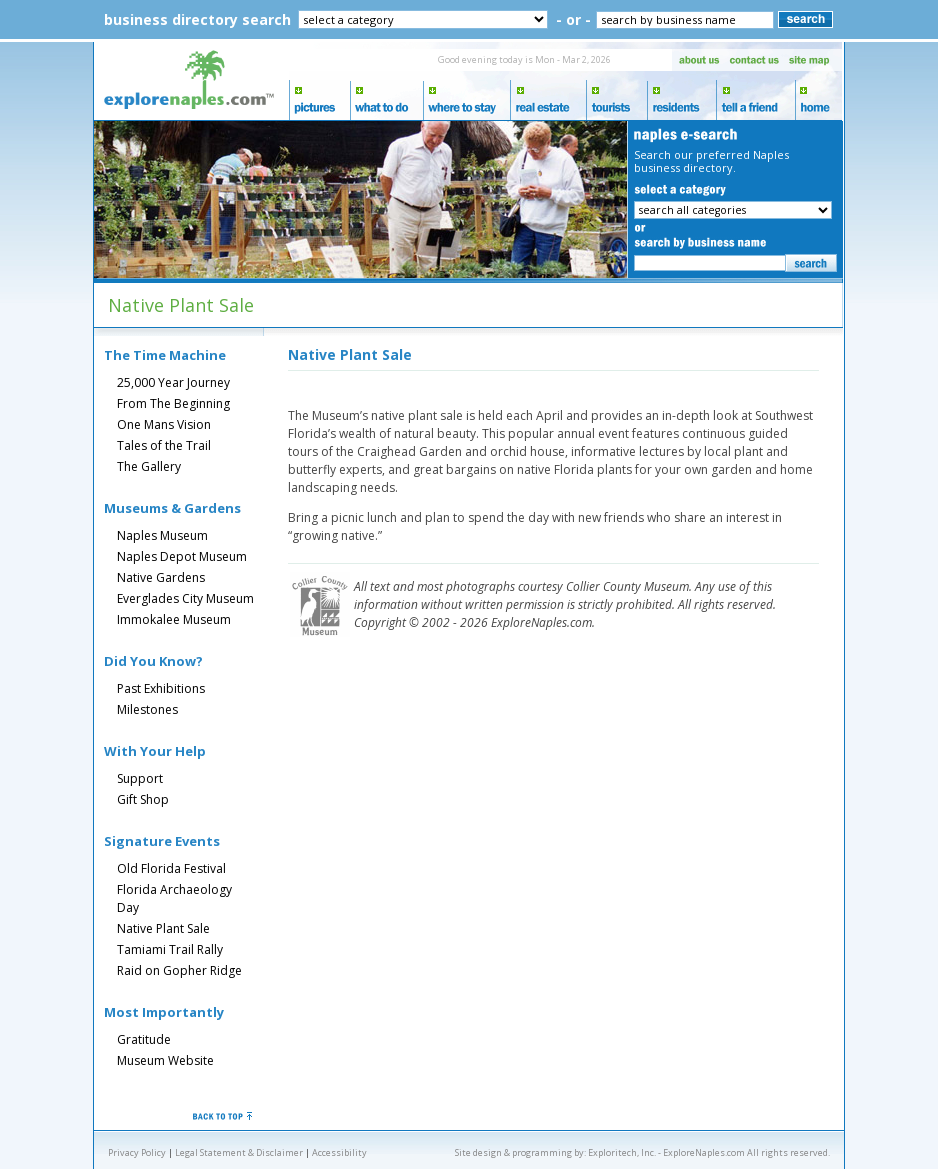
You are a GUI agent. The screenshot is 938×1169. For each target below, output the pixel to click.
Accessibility (339, 1152)
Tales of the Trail (164, 445)
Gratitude (144, 1039)
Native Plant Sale (163, 928)
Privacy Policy (137, 1152)
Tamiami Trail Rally (170, 949)
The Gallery (149, 466)
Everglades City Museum (185, 598)
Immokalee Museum (174, 619)
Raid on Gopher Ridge (179, 970)
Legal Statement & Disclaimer (239, 1152)
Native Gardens (161, 577)
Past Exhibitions (161, 688)
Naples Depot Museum (182, 556)
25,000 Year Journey (173, 382)
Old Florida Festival (171, 868)
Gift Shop (143, 799)
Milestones (147, 709)
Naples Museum (162, 535)
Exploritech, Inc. (622, 1152)
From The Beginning (173, 403)
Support (140, 778)
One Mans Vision (164, 424)
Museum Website (165, 1060)
